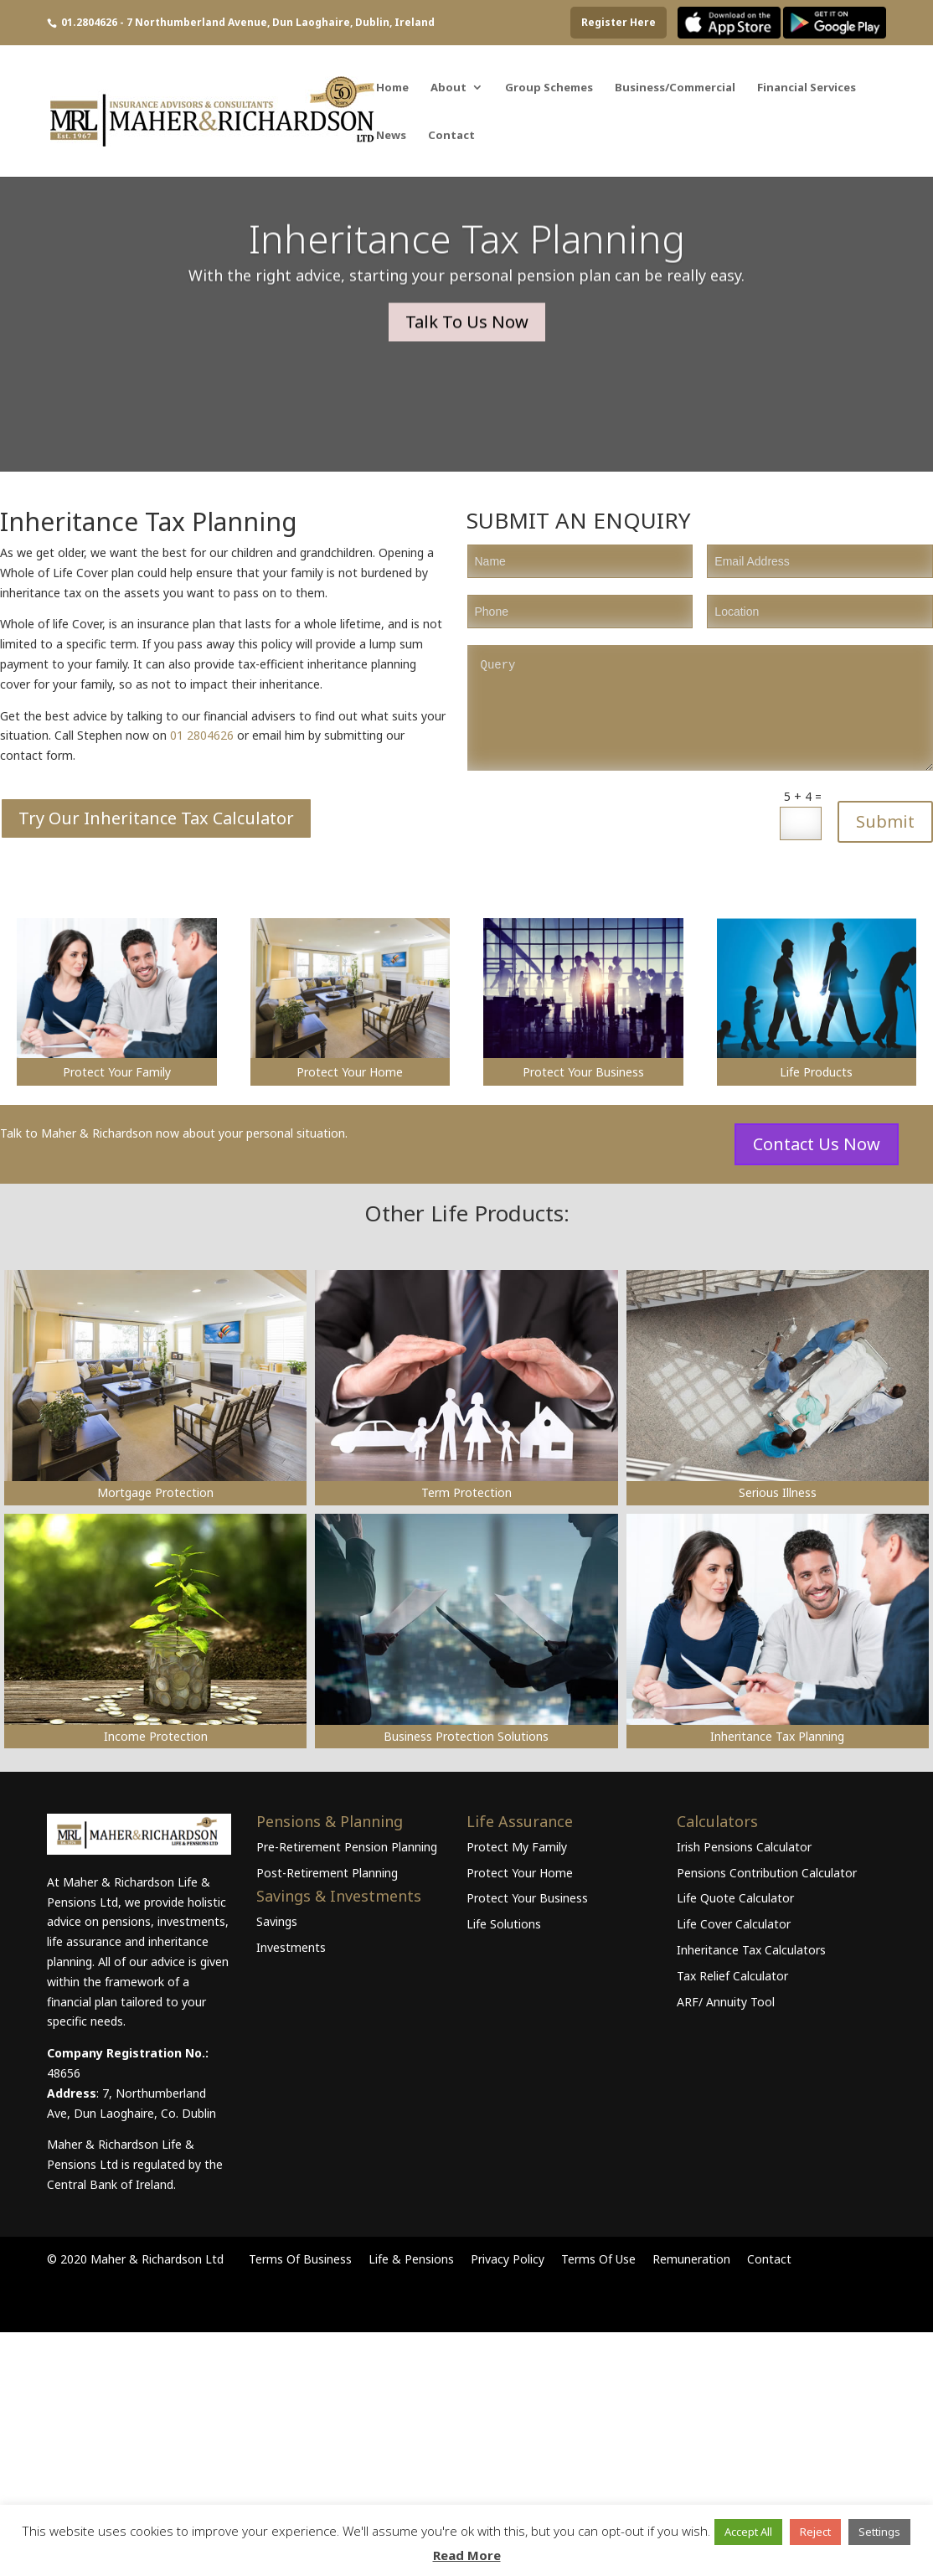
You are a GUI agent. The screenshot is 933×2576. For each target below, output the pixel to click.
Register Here (618, 22)
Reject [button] (815, 2531)
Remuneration (691, 2259)
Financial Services (806, 88)
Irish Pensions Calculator (744, 1847)
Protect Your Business (527, 1898)
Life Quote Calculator (735, 1898)
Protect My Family (516, 1847)
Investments (291, 1947)
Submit (885, 821)
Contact (451, 135)
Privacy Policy (507, 2259)
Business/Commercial (675, 88)
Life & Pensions (411, 2259)
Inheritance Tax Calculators (751, 1950)
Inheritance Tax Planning (467, 266)
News (391, 135)
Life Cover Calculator (734, 1924)
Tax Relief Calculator (732, 1976)
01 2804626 (202, 735)
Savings (276, 1921)
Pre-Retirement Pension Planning (346, 1847)
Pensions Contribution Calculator (767, 1873)
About (448, 88)
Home (392, 88)
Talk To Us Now (466, 349)
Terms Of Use (598, 2259)
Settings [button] (879, 2531)
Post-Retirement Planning (327, 1873)
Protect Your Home (519, 1873)
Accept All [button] (748, 2531)
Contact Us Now (816, 1144)
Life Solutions (503, 1924)
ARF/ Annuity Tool (726, 2002)
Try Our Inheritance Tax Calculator (156, 818)
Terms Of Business (300, 2259)
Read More (467, 2555)
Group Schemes (549, 88)
